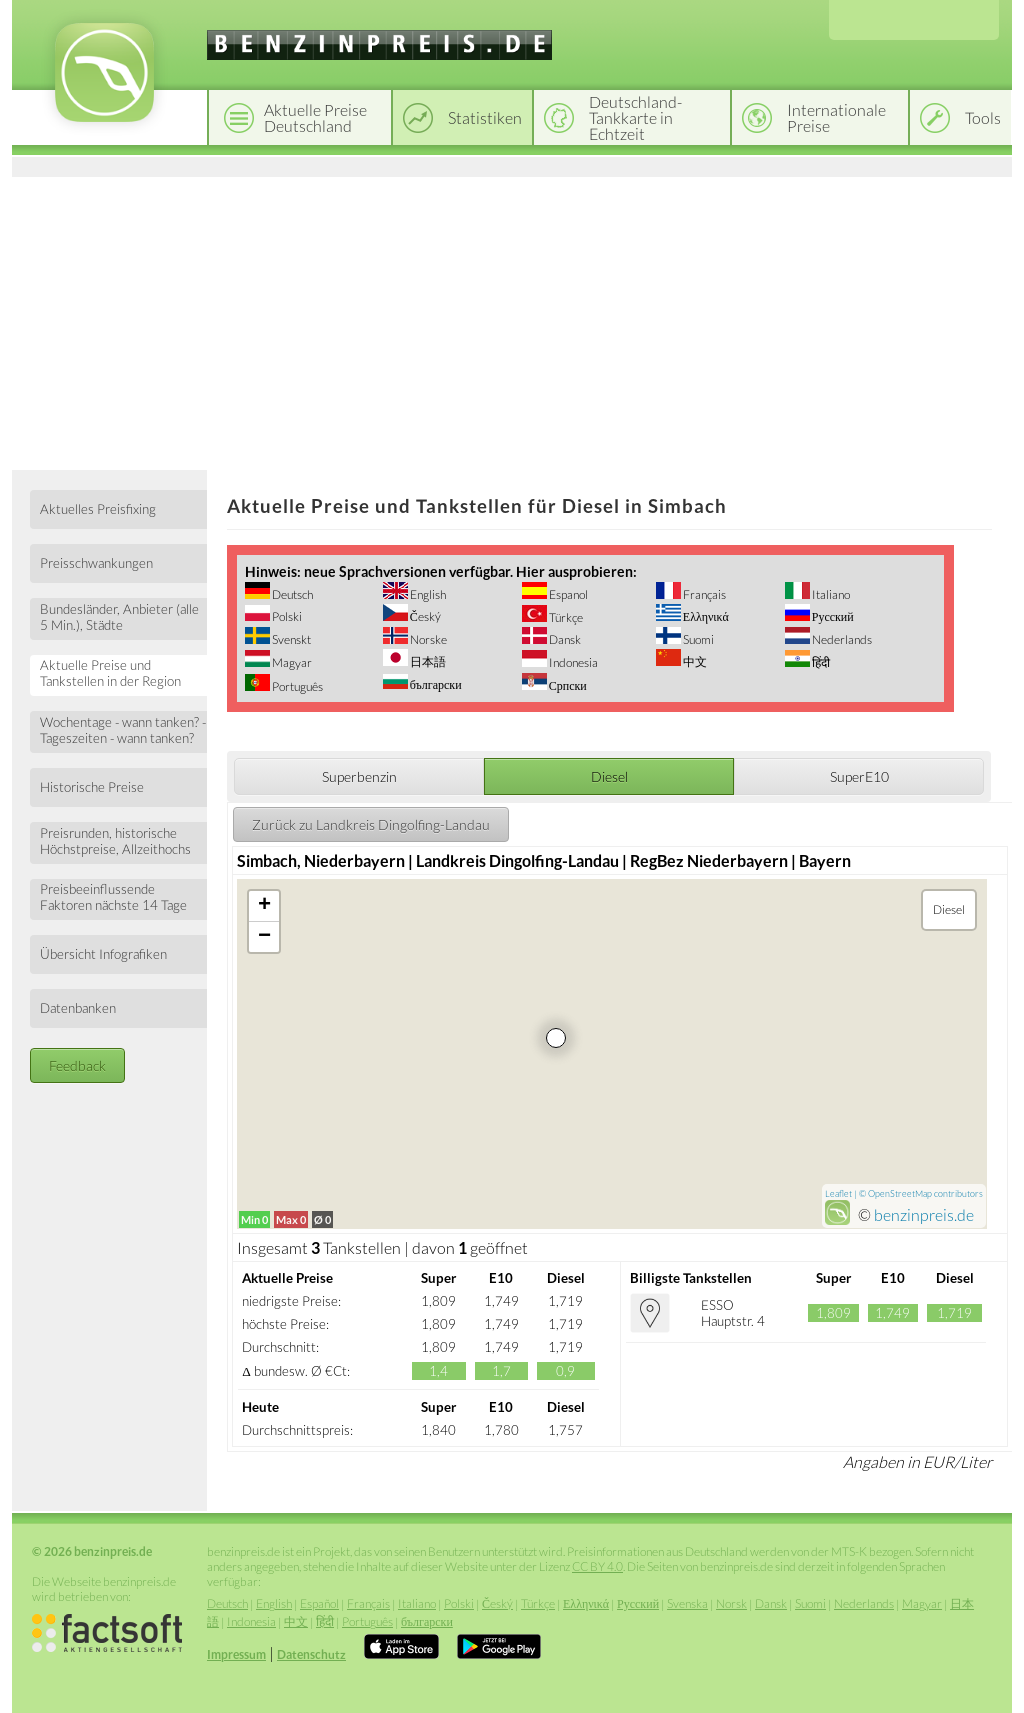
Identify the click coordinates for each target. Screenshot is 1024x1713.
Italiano (830, 594)
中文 (694, 661)
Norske (427, 639)
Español (319, 1603)
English (427, 594)
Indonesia (572, 662)
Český (424, 616)
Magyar (291, 662)
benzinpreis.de (924, 1214)
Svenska (687, 1603)
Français (703, 594)
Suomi (697, 639)
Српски (567, 685)
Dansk (564, 639)
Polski (286, 616)
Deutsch (291, 594)
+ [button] (264, 906)
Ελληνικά (705, 616)
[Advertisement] (512, 320)
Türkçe (565, 617)
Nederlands (841, 639)
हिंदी (820, 662)
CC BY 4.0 (597, 1566)
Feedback (77, 1065)
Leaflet (838, 1193)
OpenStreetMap (900, 1193)
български (435, 684)
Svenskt (290, 639)
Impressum (236, 1654)
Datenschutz (311, 1654)
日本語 (427, 661)
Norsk (731, 1603)
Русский (832, 616)
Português (296, 686)
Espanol (567, 594)
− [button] (264, 937)
